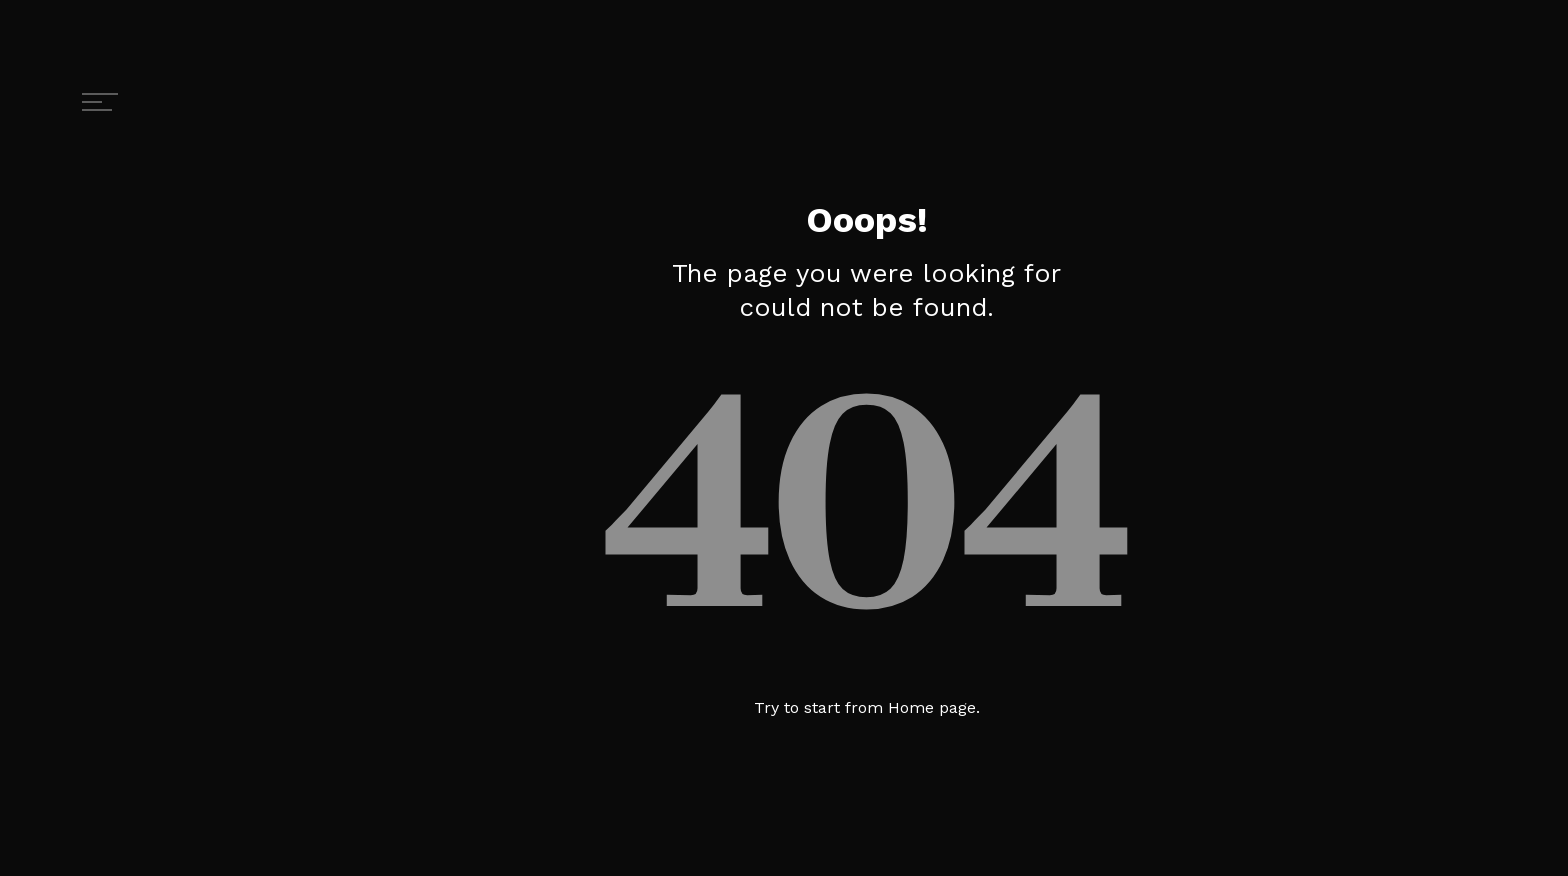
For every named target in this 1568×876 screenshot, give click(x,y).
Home (911, 707)
